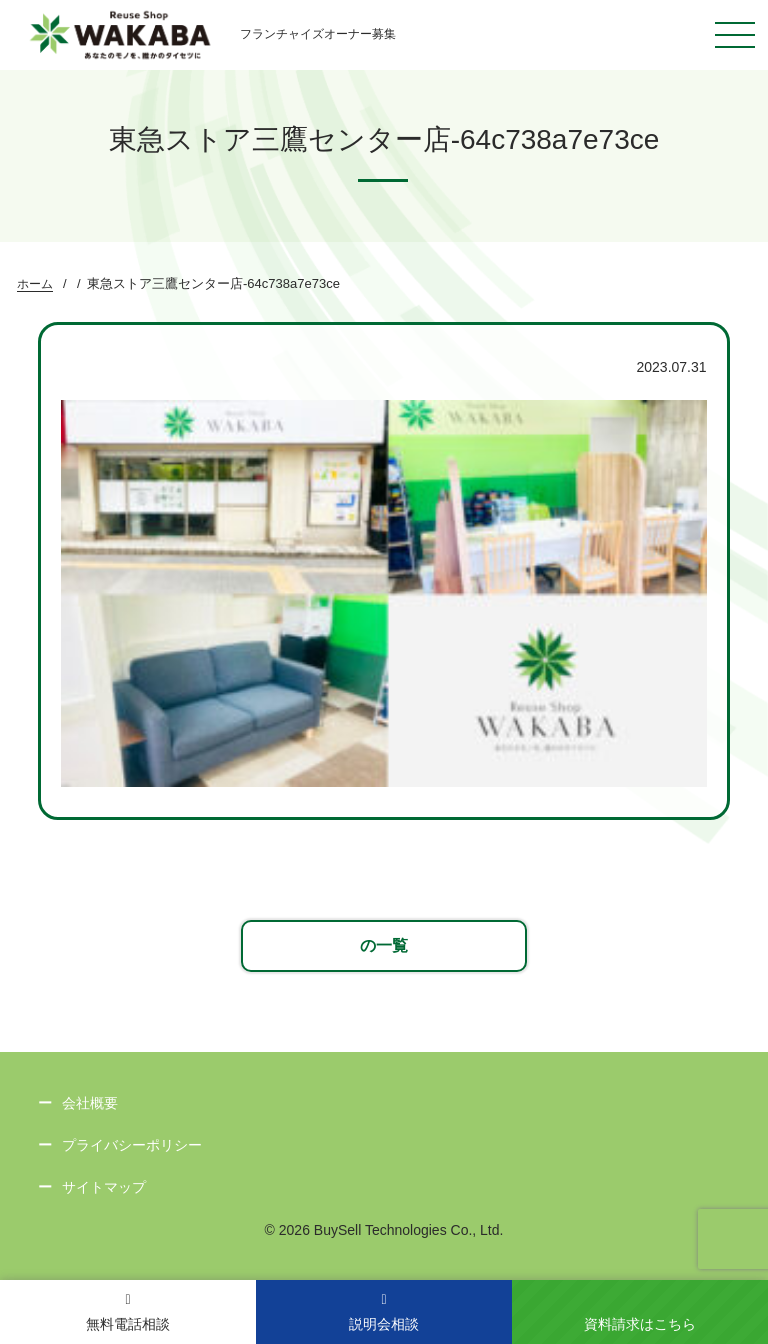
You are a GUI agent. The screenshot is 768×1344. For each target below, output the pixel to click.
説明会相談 (384, 1312)
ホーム (35, 284)
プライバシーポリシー (132, 1145)
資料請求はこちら (640, 1324)
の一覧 (384, 945)
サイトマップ (104, 1187)
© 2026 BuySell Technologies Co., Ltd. (384, 1230)
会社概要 (90, 1103)
